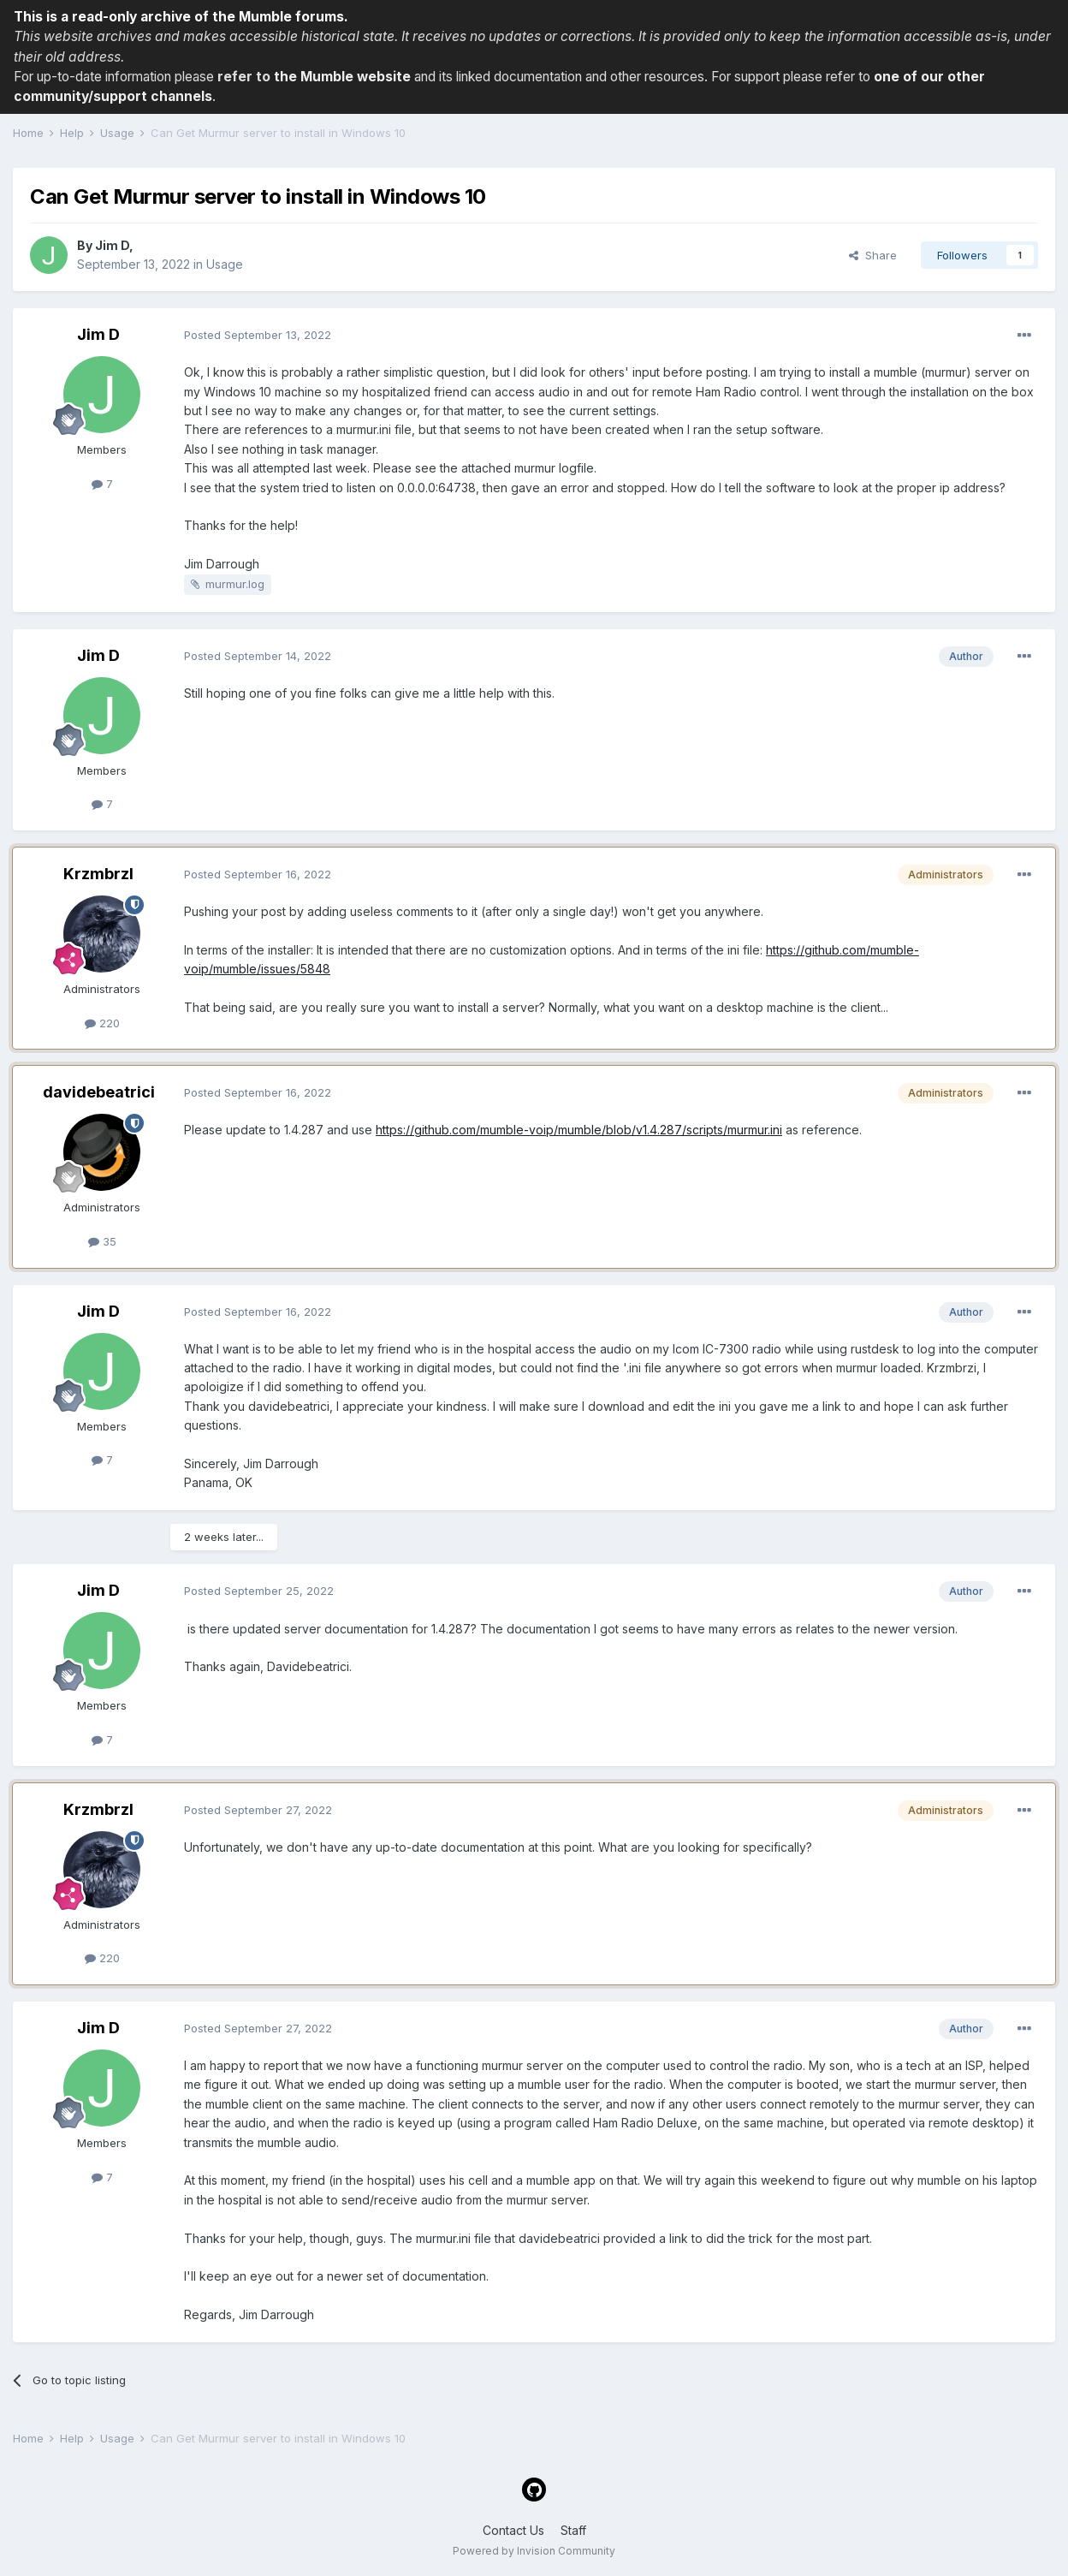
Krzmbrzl (98, 874)
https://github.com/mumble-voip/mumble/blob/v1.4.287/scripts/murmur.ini (579, 1129)
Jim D (112, 245)
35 (102, 1241)
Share (873, 255)
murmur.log (234, 584)
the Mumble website (342, 76)
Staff (573, 2530)
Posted (257, 335)
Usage (224, 264)
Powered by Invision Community (534, 2550)
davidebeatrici (99, 1092)
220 (102, 1023)
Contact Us (513, 2530)
